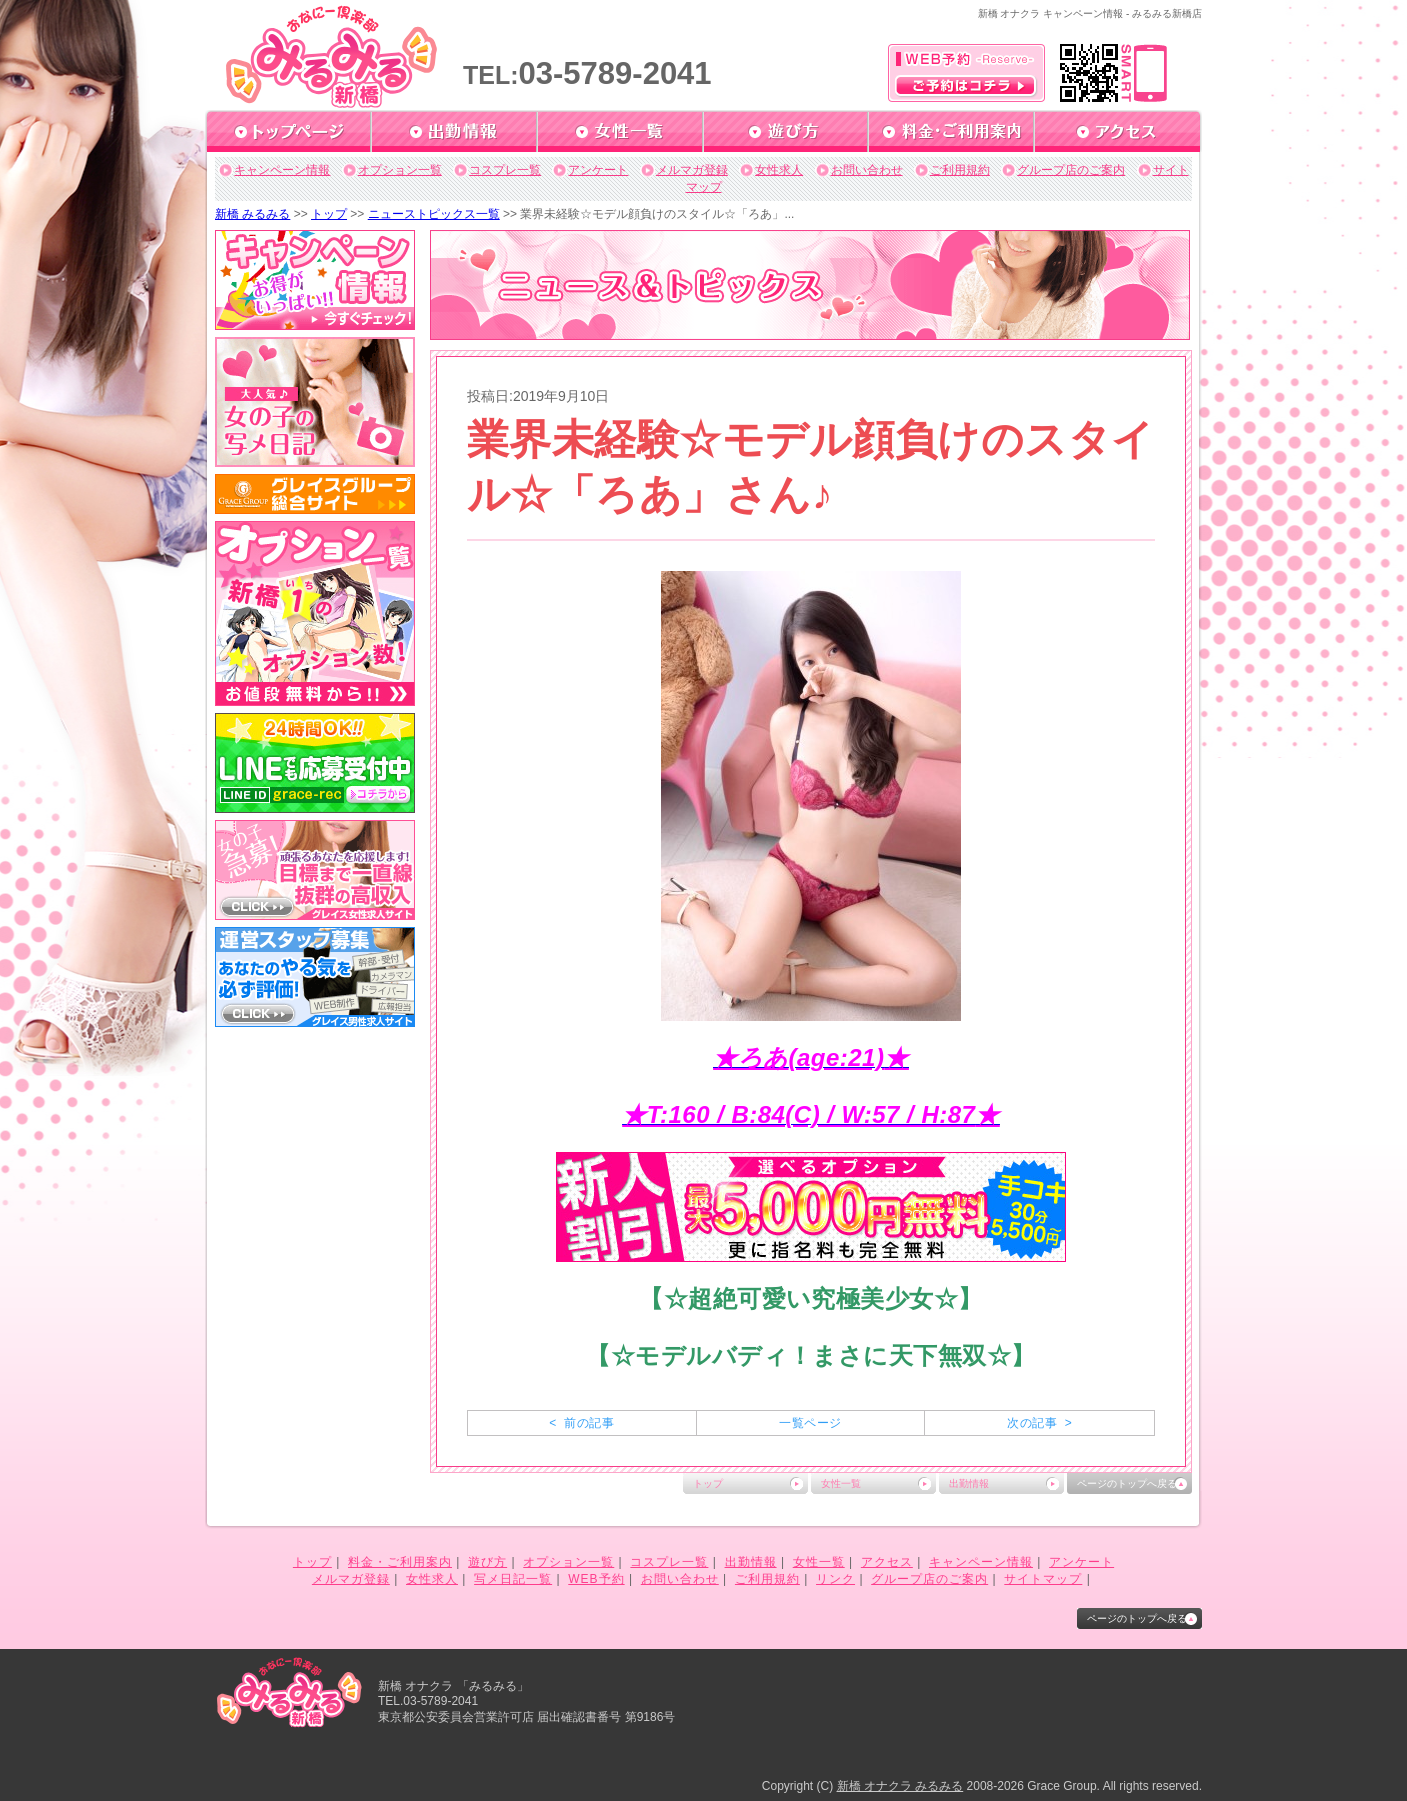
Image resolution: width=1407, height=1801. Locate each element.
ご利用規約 (960, 170)
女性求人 (779, 170)
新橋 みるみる (252, 214)
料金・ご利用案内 (400, 1562)
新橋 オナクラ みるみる (900, 1786)
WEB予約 (596, 1579)
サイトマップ (1043, 1579)
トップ (329, 214)
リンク (835, 1579)
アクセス (887, 1562)
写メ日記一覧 (513, 1579)
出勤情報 (969, 1483)
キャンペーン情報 (282, 170)
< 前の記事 (581, 1423)
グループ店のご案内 (1071, 170)
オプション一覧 (400, 170)
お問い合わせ (867, 170)
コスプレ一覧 (505, 170)
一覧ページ (810, 1423)
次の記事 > (1039, 1423)
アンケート (598, 170)
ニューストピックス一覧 (434, 214)
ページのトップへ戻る (1127, 1483)
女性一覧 (841, 1483)
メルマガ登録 (692, 170)
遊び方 (487, 1562)
